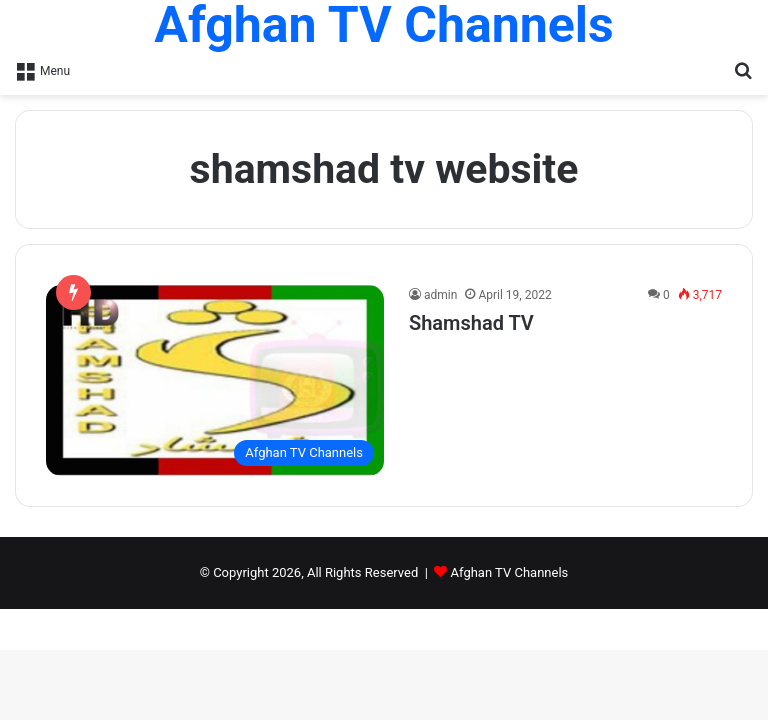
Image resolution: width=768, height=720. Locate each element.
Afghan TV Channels (510, 572)
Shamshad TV (471, 323)
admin (440, 295)
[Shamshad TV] (215, 380)
